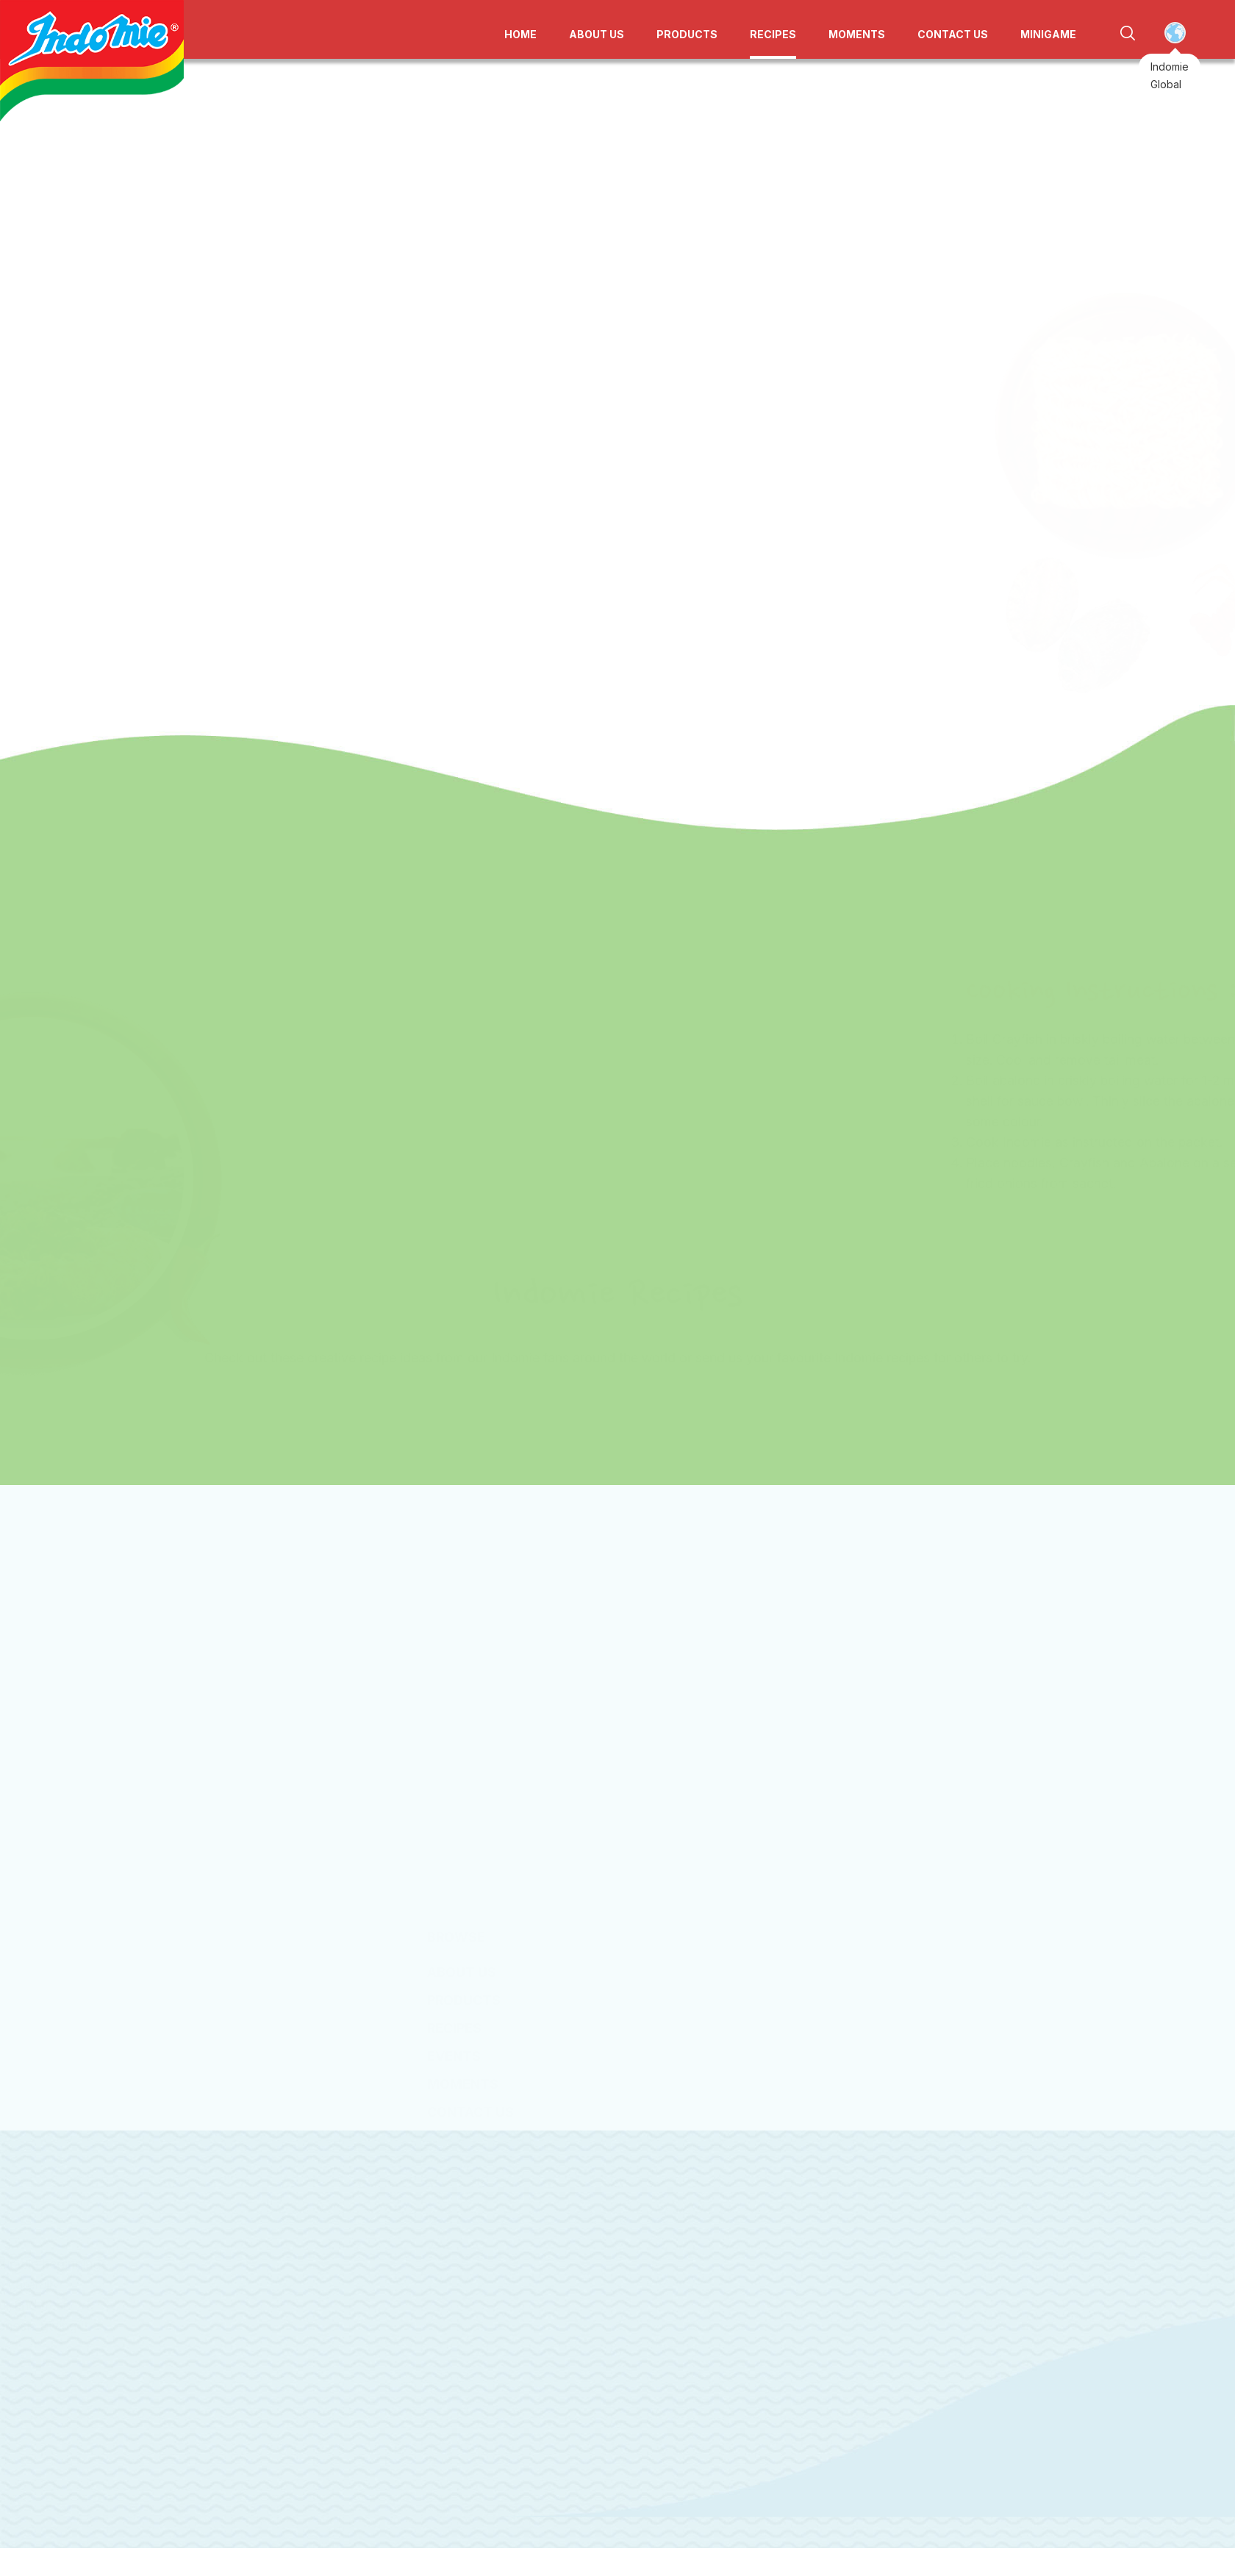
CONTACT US (952, 34)
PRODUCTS (686, 34)
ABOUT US (596, 34)
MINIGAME (1048, 34)
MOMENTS (856, 34)
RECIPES (773, 34)
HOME (520, 34)
